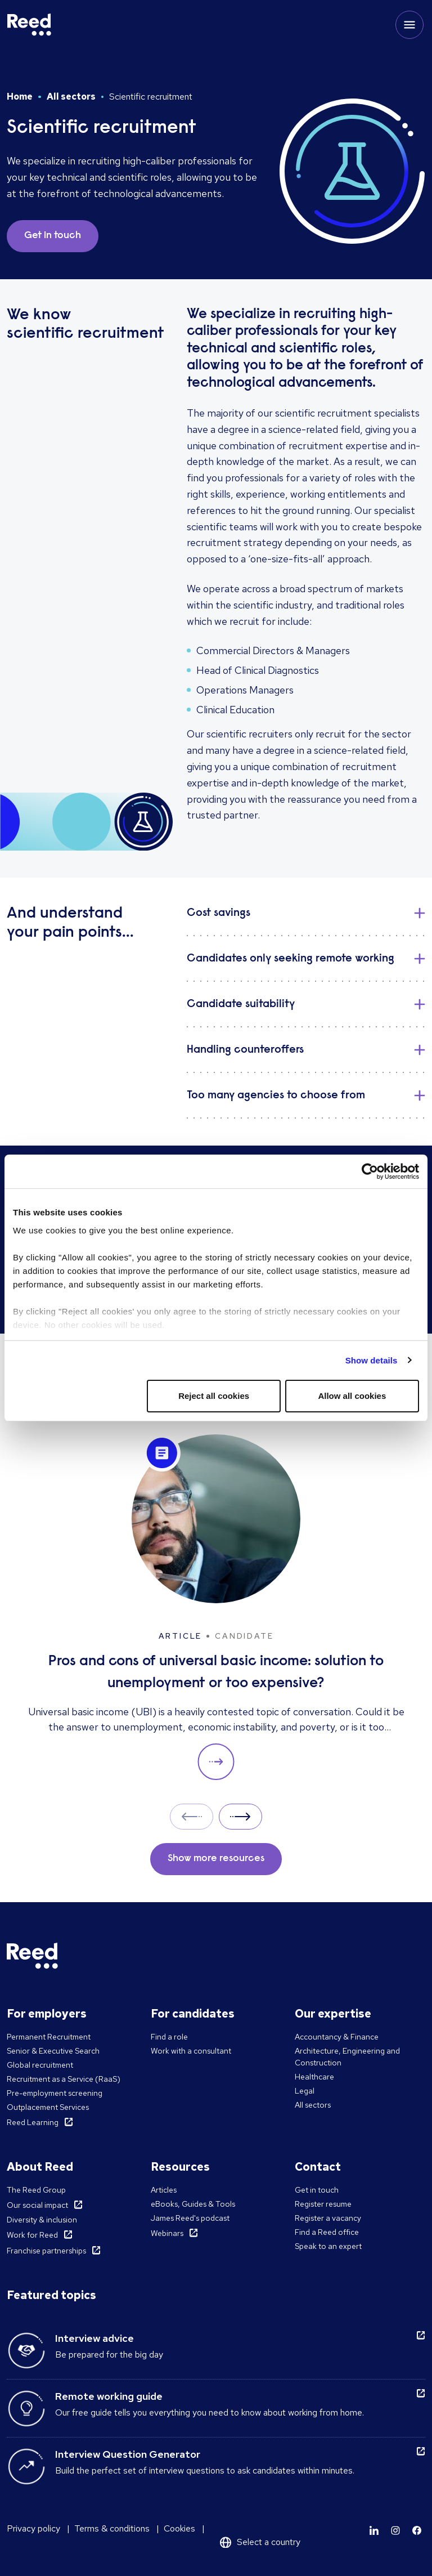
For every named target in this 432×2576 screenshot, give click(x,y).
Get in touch (317, 2190)
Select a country (268, 2542)
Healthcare (314, 2077)
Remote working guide (109, 2396)
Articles (164, 2190)
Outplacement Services (48, 2107)
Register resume (323, 2204)
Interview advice (94, 2338)
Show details (371, 1360)
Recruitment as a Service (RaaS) (63, 2079)
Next (240, 1816)
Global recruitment (40, 2065)
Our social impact (37, 2205)
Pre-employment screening (54, 2093)
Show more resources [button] (216, 1859)
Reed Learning (32, 2122)
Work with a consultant (191, 2051)
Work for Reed (32, 2235)
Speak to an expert (328, 2246)
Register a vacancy (328, 2218)
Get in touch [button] (52, 236)
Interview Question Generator (127, 2454)
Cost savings (218, 913)
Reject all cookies (213, 1396)
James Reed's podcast (190, 2218)
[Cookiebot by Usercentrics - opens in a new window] (370, 1171)
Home (20, 96)
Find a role (169, 2037)
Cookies (179, 2528)
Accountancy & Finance (337, 2037)
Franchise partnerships (46, 2251)
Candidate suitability (241, 1004)
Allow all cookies (352, 1396)
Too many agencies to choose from (276, 1095)
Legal (304, 2091)
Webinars (167, 2233)
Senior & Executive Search (53, 2051)
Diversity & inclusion (42, 2220)
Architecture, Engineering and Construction (347, 2057)
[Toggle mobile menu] (409, 25)
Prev (191, 1816)
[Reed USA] (29, 25)
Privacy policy (33, 2528)
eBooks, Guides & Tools (193, 2204)
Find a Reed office (327, 2232)
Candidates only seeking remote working (290, 958)
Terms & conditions (112, 2528)
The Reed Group (36, 2190)
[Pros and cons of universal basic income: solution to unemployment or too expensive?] (216, 1607)
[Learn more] (374, 2530)
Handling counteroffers (245, 1050)
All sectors (71, 96)
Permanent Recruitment (49, 2037)
